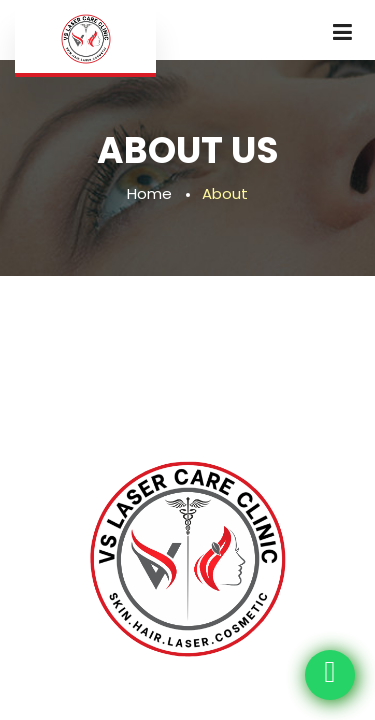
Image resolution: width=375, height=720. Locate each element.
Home (149, 193)
